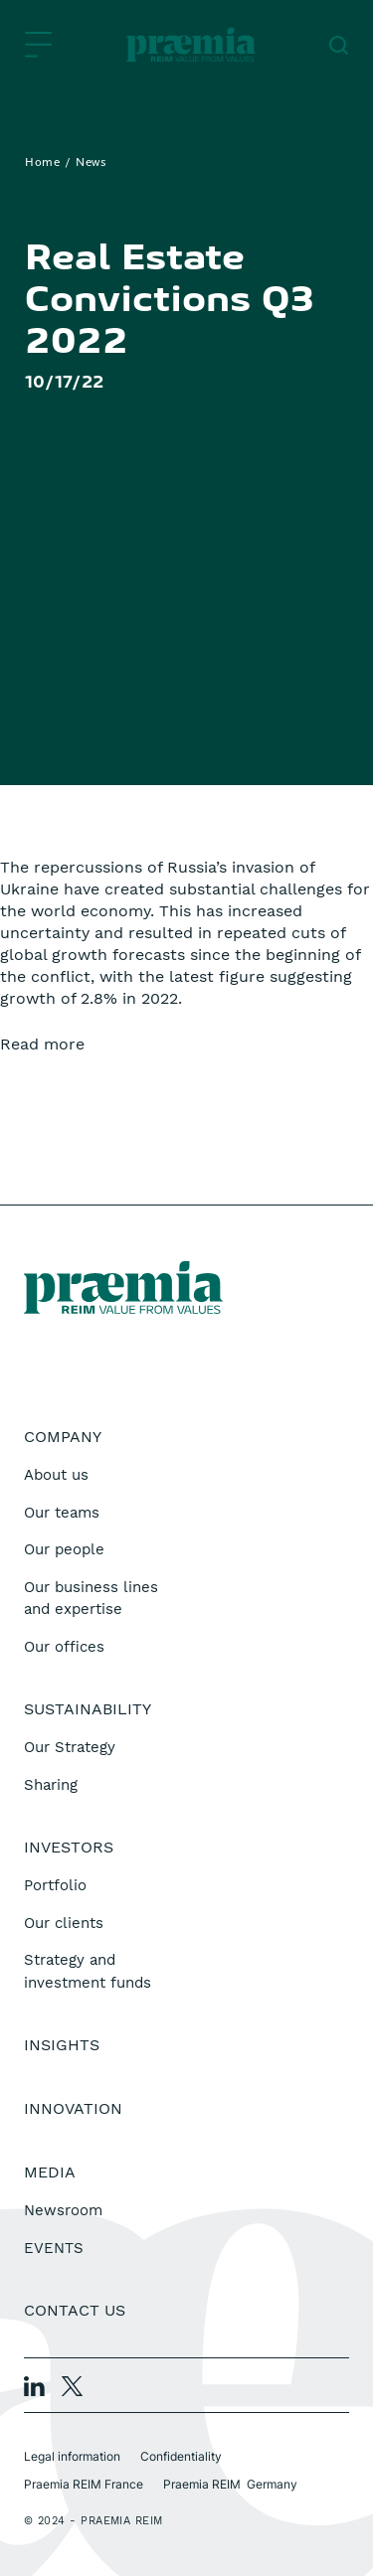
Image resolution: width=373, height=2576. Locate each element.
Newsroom (63, 2210)
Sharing (51, 1785)
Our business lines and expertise (91, 1598)
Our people (64, 1549)
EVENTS (54, 2248)
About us (56, 1475)
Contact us (74, 2310)
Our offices (64, 1647)
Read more (42, 1044)
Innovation (73, 2108)
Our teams (61, 1513)
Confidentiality (181, 2456)
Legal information (72, 2456)
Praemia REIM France (83, 2484)
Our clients (63, 1923)
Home (42, 163)
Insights (61, 2044)
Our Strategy (69, 1747)
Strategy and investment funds (87, 1971)
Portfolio (55, 1885)
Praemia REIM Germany (230, 2484)
